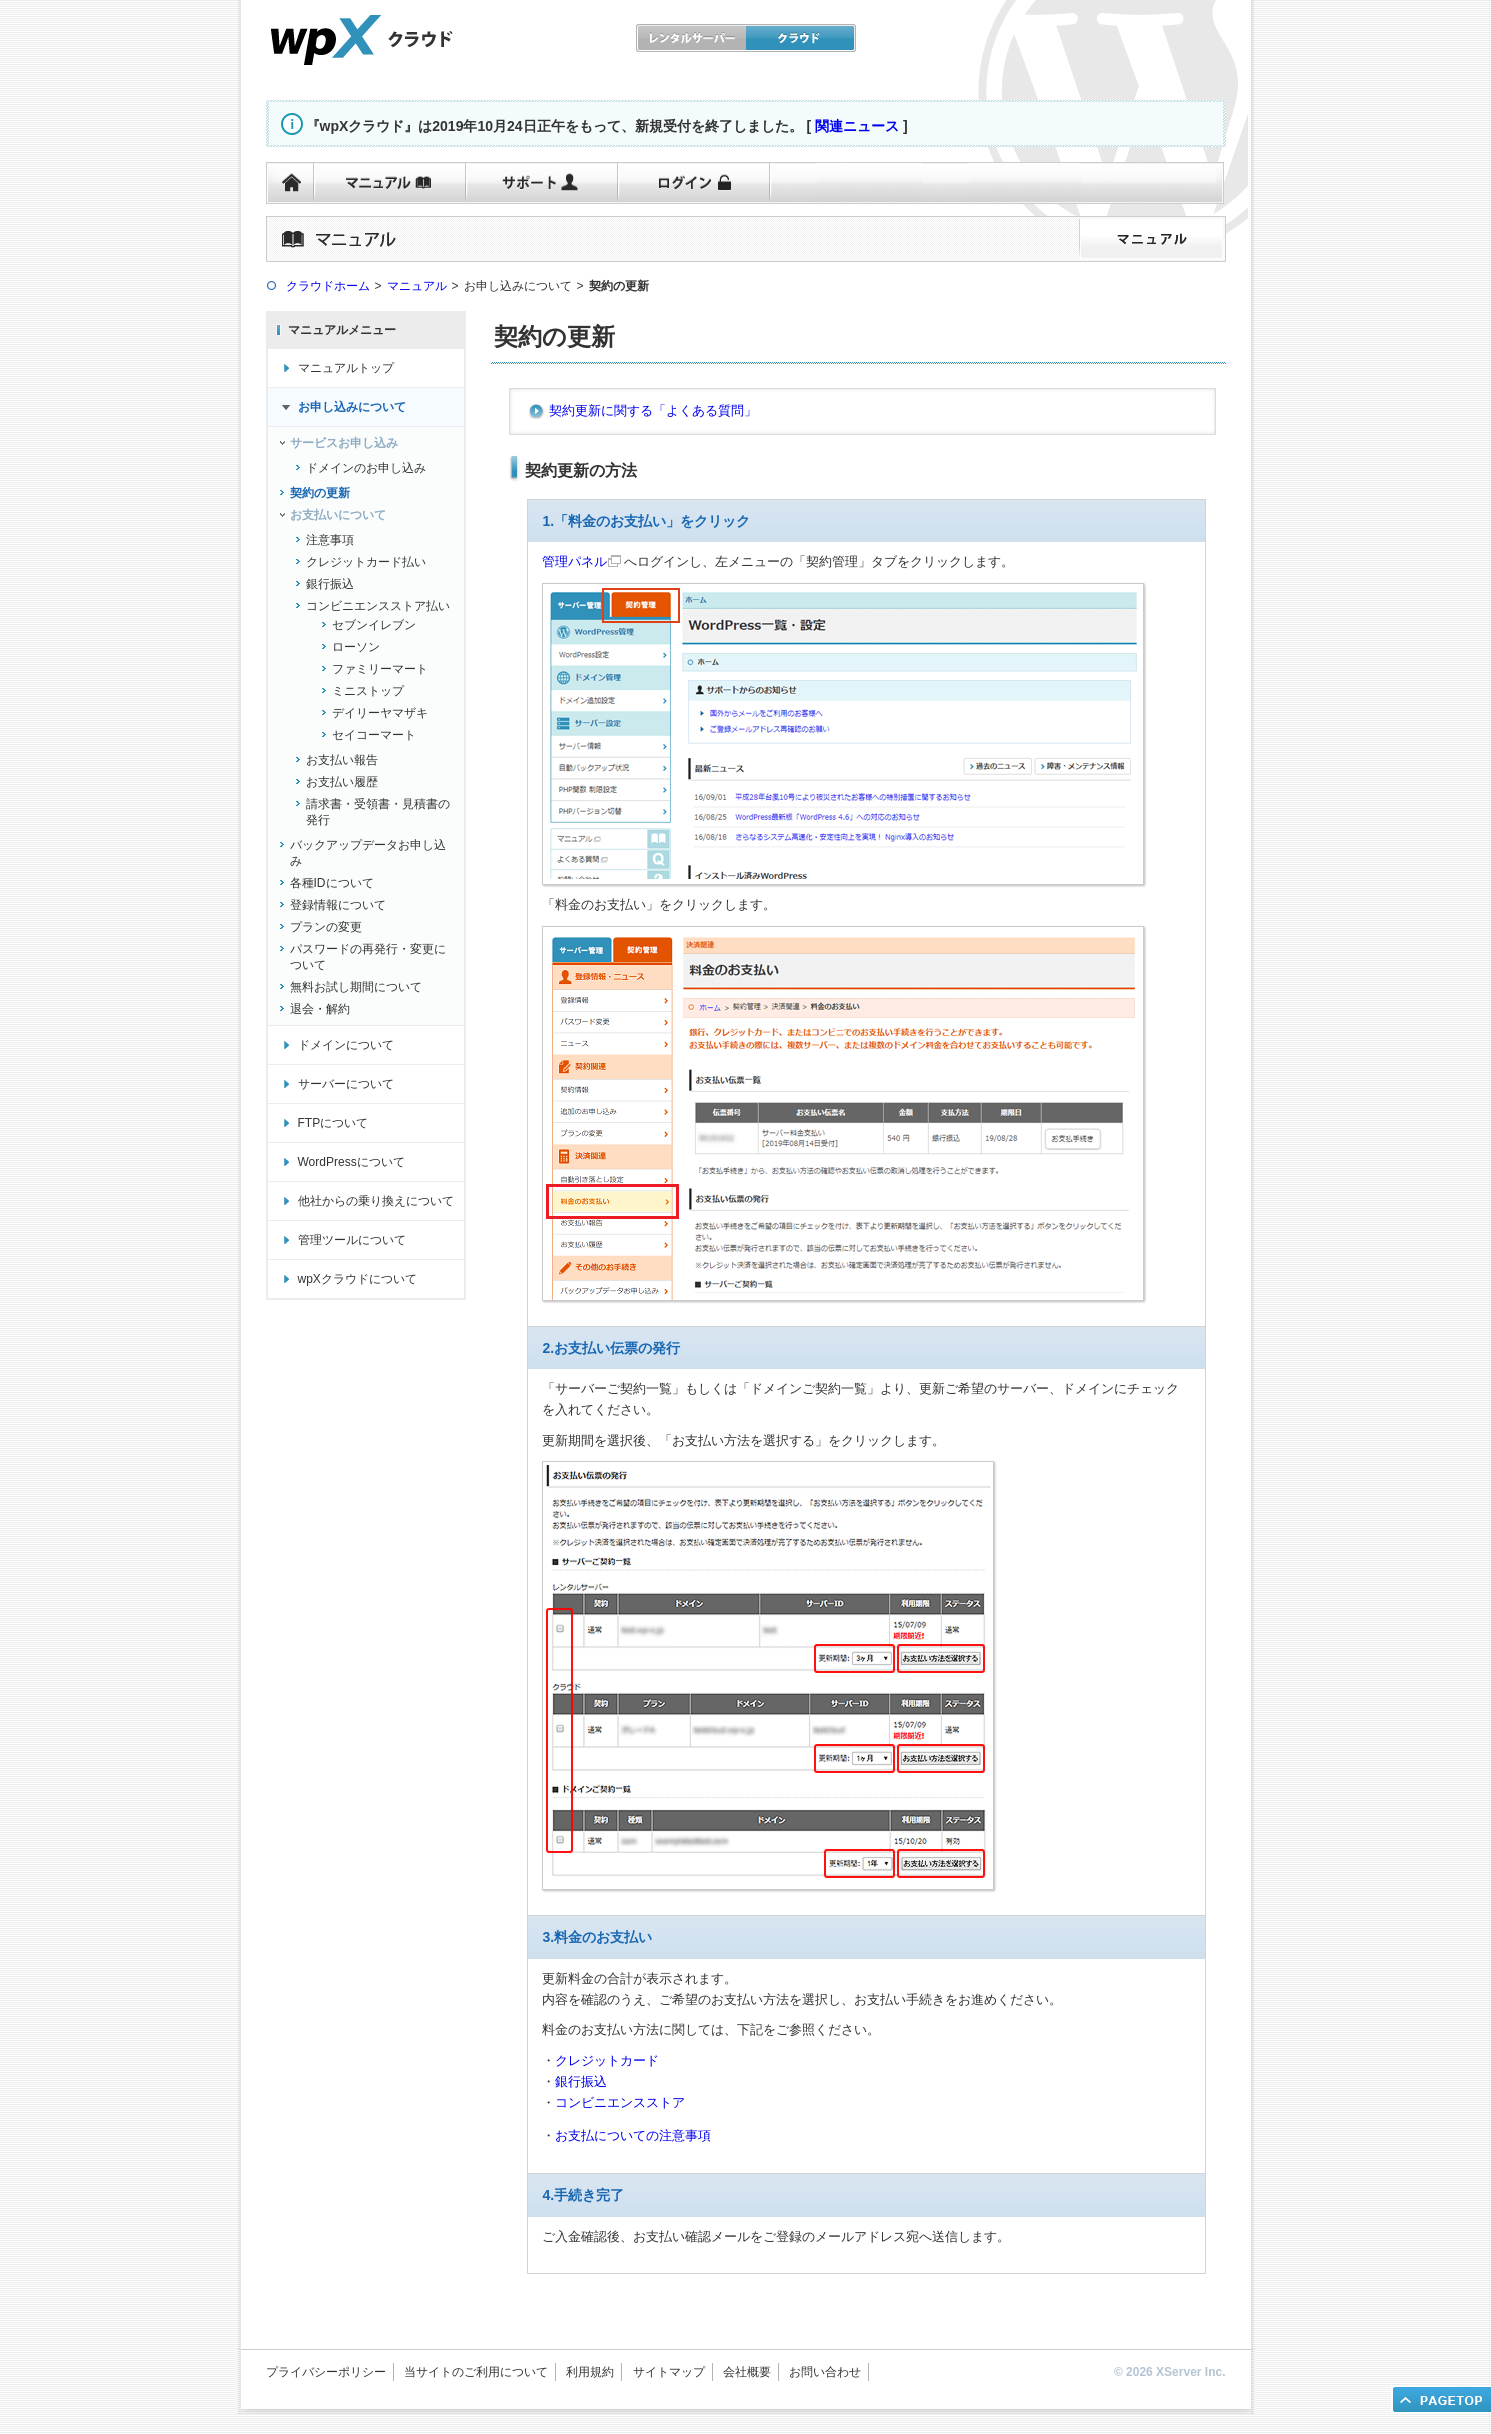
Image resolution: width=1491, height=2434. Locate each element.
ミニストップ (368, 691)
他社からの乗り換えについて (376, 1201)
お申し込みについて (352, 407)
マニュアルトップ (346, 368)
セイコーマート (374, 735)
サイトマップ (669, 2372)
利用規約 (590, 2372)
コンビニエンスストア (620, 2102)
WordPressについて (351, 1162)
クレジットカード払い (366, 562)
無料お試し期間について (356, 987)
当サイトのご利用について (476, 2372)
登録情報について (338, 905)
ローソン (356, 647)
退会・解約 (320, 1009)
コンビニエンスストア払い (378, 606)
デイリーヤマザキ (380, 713)
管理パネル (574, 561)
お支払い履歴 (342, 782)
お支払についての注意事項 (633, 2135)
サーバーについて (346, 1084)
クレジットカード (607, 2060)
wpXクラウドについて (357, 1279)
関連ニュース (857, 126)
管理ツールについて (352, 1240)
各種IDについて (332, 883)
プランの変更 (326, 927)
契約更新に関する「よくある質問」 (653, 410)
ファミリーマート (380, 669)
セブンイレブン (374, 625)
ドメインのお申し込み (366, 468)
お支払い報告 (342, 760)
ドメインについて (346, 1045)
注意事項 (330, 540)
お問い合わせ (825, 2372)
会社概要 (747, 2372)
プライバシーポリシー (326, 2372)
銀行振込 (330, 584)
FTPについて (333, 1123)
